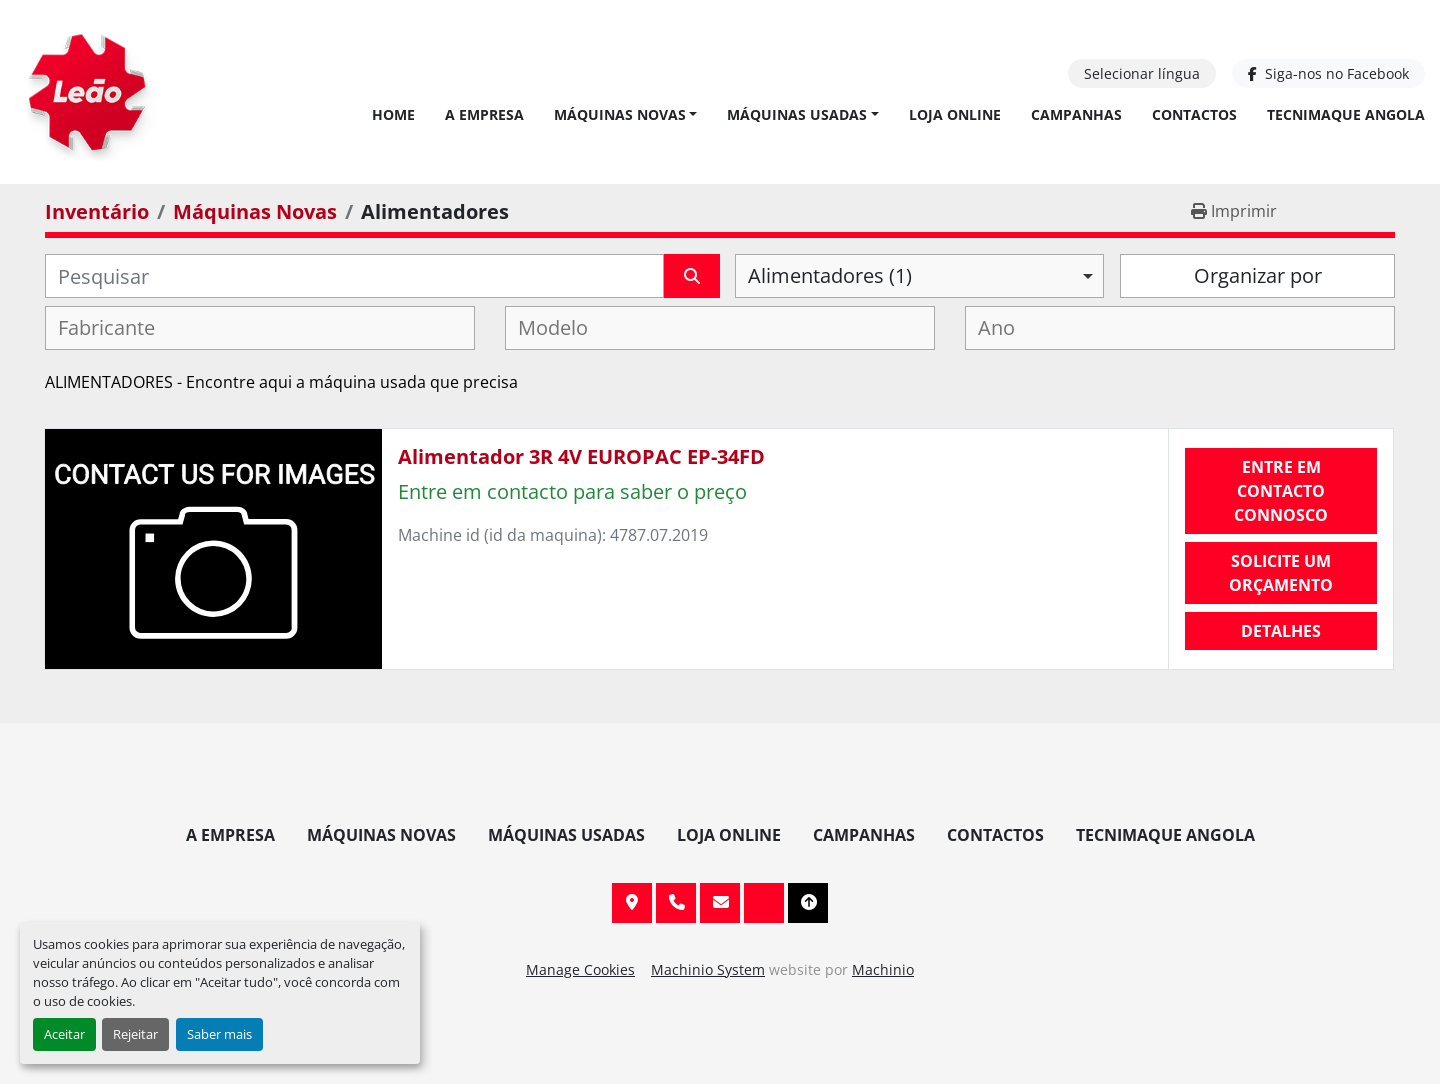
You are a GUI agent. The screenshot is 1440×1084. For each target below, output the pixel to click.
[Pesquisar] (354, 276)
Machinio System (708, 969)
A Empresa (484, 114)
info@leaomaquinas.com (720, 903)
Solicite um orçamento (1281, 573)
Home (393, 114)
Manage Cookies (580, 969)
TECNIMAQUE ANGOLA (1346, 114)
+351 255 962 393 (676, 903)
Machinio (883, 969)
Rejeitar (135, 1034)
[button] (626, 114)
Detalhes (1281, 631)
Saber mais (219, 1034)
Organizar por (1258, 275)
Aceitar (64, 1034)
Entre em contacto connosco (1281, 491)
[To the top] (808, 903)
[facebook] (1328, 73)
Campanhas (1076, 114)
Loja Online (955, 114)
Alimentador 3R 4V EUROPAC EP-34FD (581, 456)
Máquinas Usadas (797, 114)
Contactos (1194, 114)
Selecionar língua (1142, 73)
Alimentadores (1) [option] (830, 275)
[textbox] (118, 328)
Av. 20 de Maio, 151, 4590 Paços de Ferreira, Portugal (632, 903)
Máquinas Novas (620, 114)
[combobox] (919, 276)
